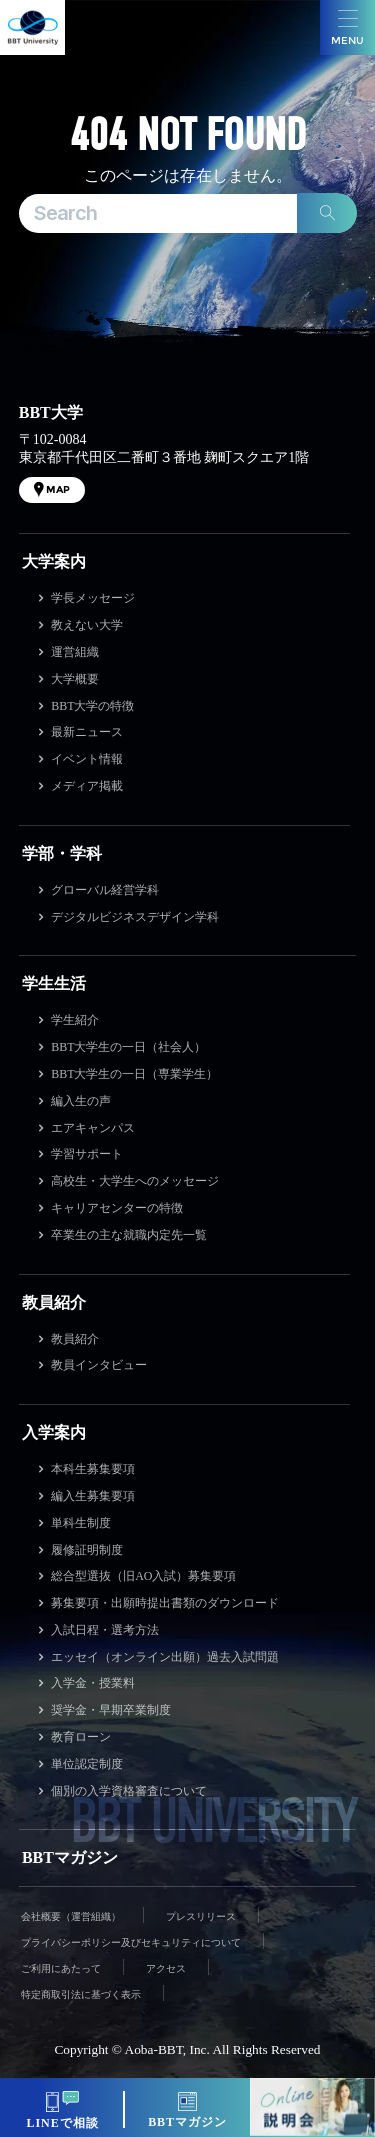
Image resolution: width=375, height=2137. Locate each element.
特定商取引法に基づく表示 (81, 1994)
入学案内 (54, 1432)
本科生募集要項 (93, 1469)
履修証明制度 (87, 1550)
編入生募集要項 (93, 1496)
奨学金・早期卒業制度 (111, 1710)
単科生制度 (81, 1523)
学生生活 (54, 983)
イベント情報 (87, 759)
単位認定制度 (87, 1764)
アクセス (166, 1968)
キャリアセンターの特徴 (117, 1208)
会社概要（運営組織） (71, 1916)
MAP (58, 489)
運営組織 (75, 652)
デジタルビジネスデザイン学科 (135, 917)
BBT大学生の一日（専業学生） (134, 1074)
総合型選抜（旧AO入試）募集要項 (143, 1576)
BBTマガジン (70, 1857)
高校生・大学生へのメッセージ (135, 1181)
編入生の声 (81, 1101)
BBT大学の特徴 (92, 706)
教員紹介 (54, 1302)
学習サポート (87, 1154)
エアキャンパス (93, 1128)
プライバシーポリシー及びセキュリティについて (131, 1942)
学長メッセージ (93, 598)
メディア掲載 (87, 786)
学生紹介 (75, 1020)
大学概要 (75, 679)
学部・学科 (62, 853)
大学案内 (54, 561)
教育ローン (81, 1737)
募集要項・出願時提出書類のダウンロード (165, 1603)
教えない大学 (87, 625)
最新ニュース (87, 732)
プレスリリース (201, 1916)
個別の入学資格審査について (129, 1791)
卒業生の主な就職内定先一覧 (129, 1235)
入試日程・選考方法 (105, 1630)
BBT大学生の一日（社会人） (128, 1047)
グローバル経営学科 (105, 890)
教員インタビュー (99, 1365)
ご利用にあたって (61, 1968)
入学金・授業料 (93, 1683)
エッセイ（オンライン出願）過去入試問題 (165, 1657)
